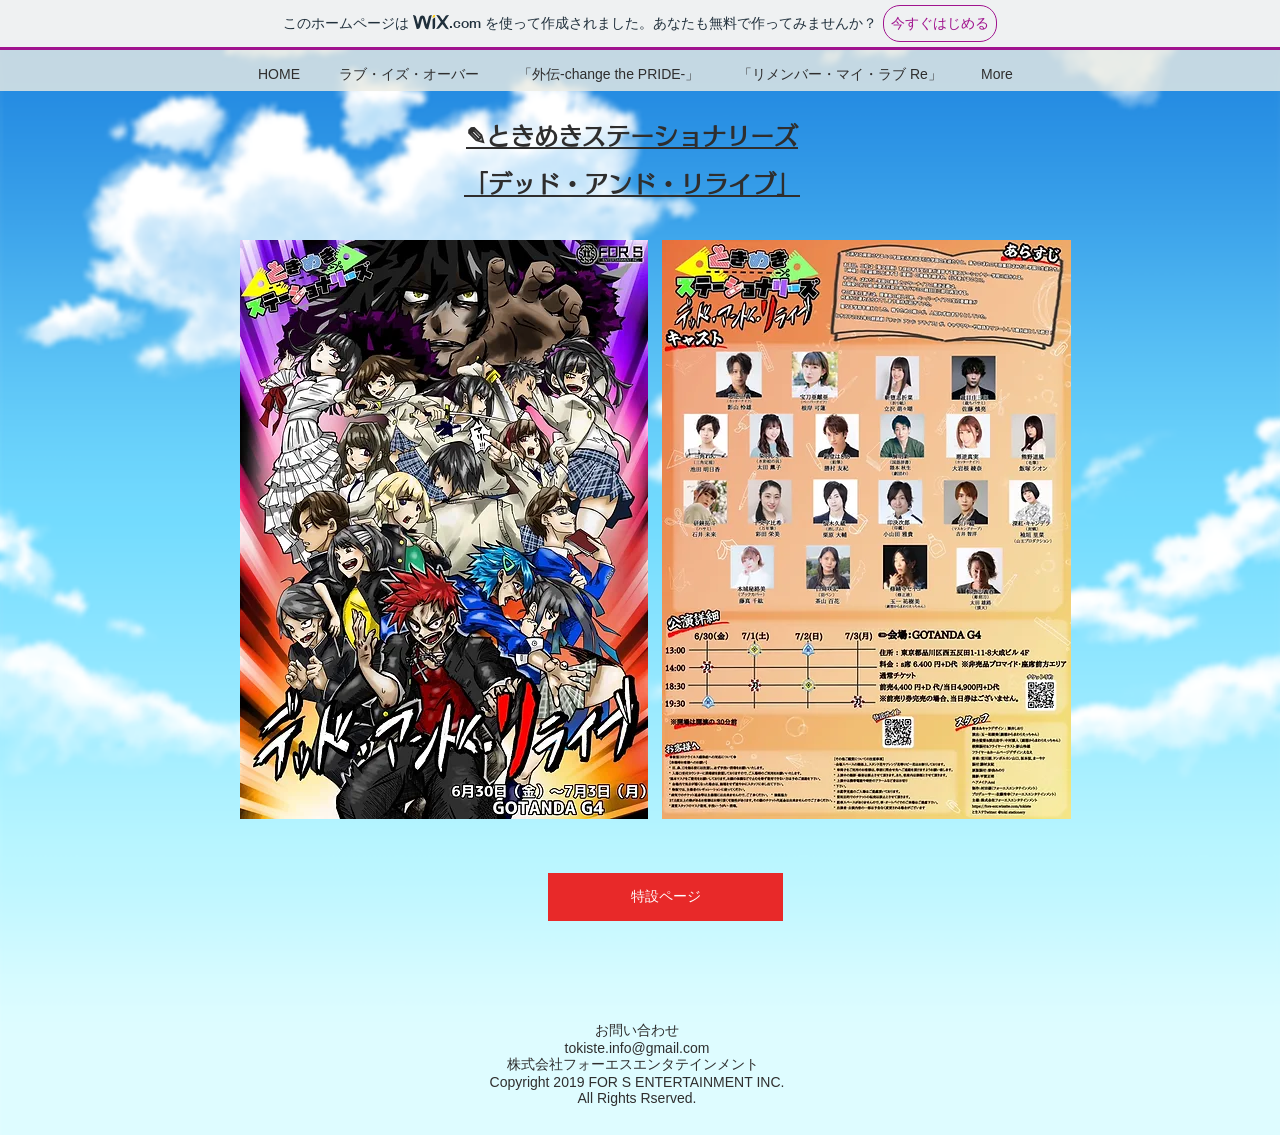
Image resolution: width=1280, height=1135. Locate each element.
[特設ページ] (665, 897)
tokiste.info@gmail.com (637, 1048)
